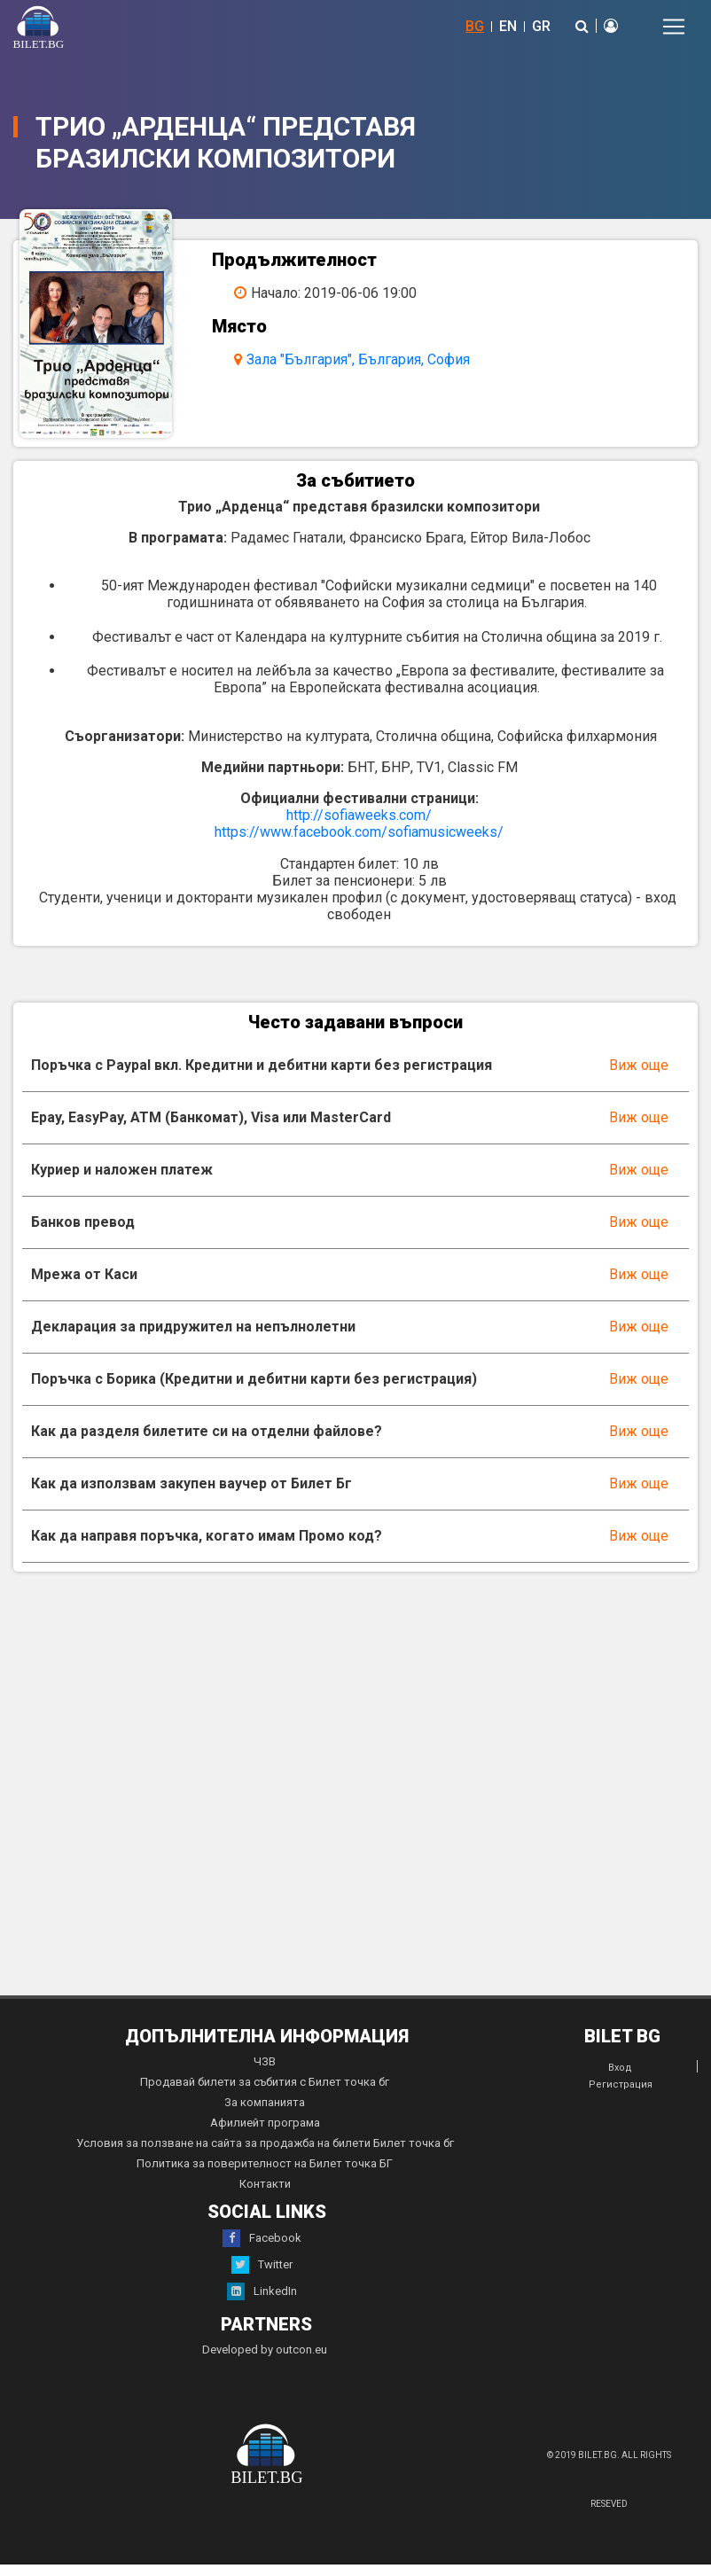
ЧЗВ (265, 2073)
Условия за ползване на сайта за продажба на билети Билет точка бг (265, 2154)
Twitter (262, 2276)
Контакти (265, 2195)
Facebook (262, 2250)
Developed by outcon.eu (264, 2361)
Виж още (638, 1076)
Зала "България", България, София (365, 359)
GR (541, 26)
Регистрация (620, 2096)
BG (474, 26)
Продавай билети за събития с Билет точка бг (264, 2093)
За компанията (264, 2113)
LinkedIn (262, 2303)
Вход (620, 2079)
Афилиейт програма (265, 2134)
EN (508, 26)
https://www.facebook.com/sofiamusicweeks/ (359, 843)
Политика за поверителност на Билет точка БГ (265, 2175)
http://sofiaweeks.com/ (359, 826)
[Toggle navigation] (674, 26)
